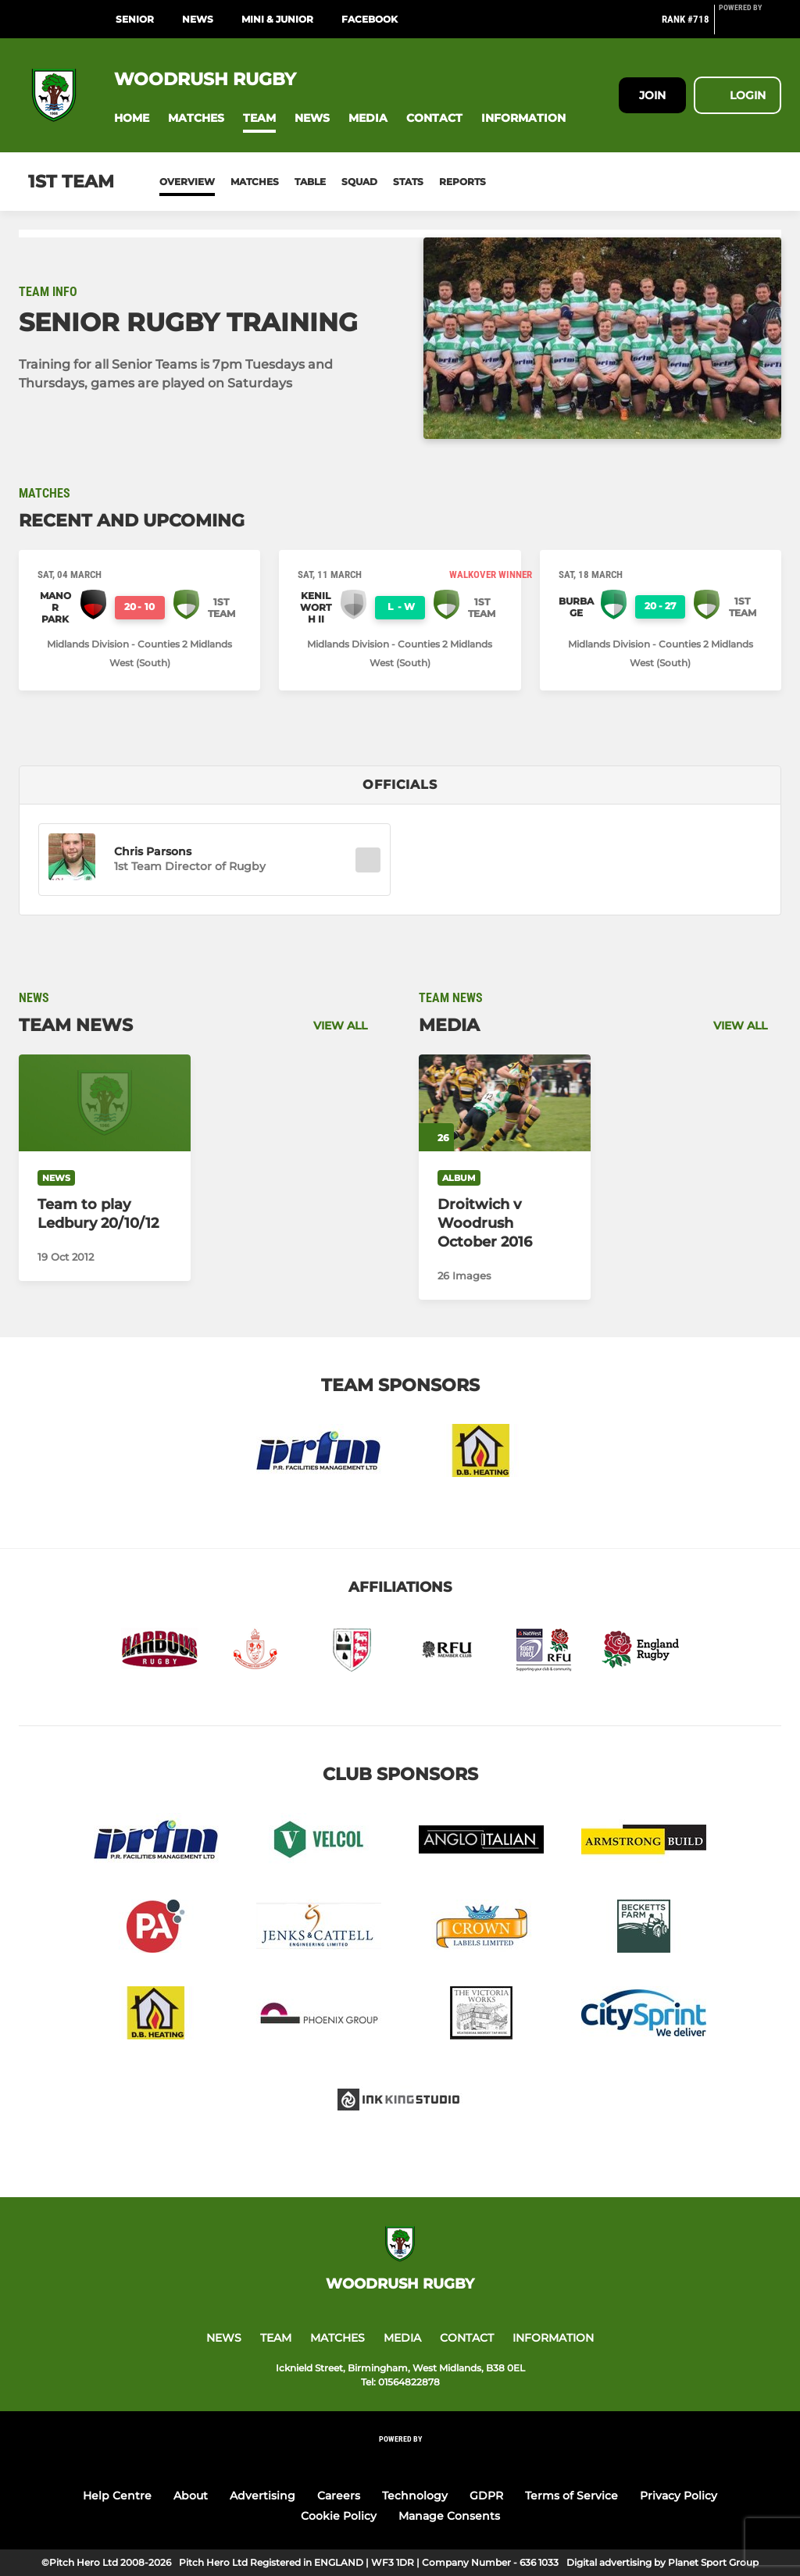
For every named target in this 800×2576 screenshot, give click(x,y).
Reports (462, 181)
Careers (338, 2496)
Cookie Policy (339, 2516)
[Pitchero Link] (750, 25)
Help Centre (117, 2496)
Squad (359, 181)
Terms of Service (571, 2496)
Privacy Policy (678, 2496)
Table (310, 181)
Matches (254, 181)
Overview (187, 181)
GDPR (486, 2496)
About (190, 2496)
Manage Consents (449, 2516)
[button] (132, 118)
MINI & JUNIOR (277, 19)
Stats (408, 181)
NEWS (197, 19)
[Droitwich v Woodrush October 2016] (505, 1102)
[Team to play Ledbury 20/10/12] (105, 1102)
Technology (415, 2496)
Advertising (262, 2496)
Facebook (369, 19)
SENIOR (135, 19)
